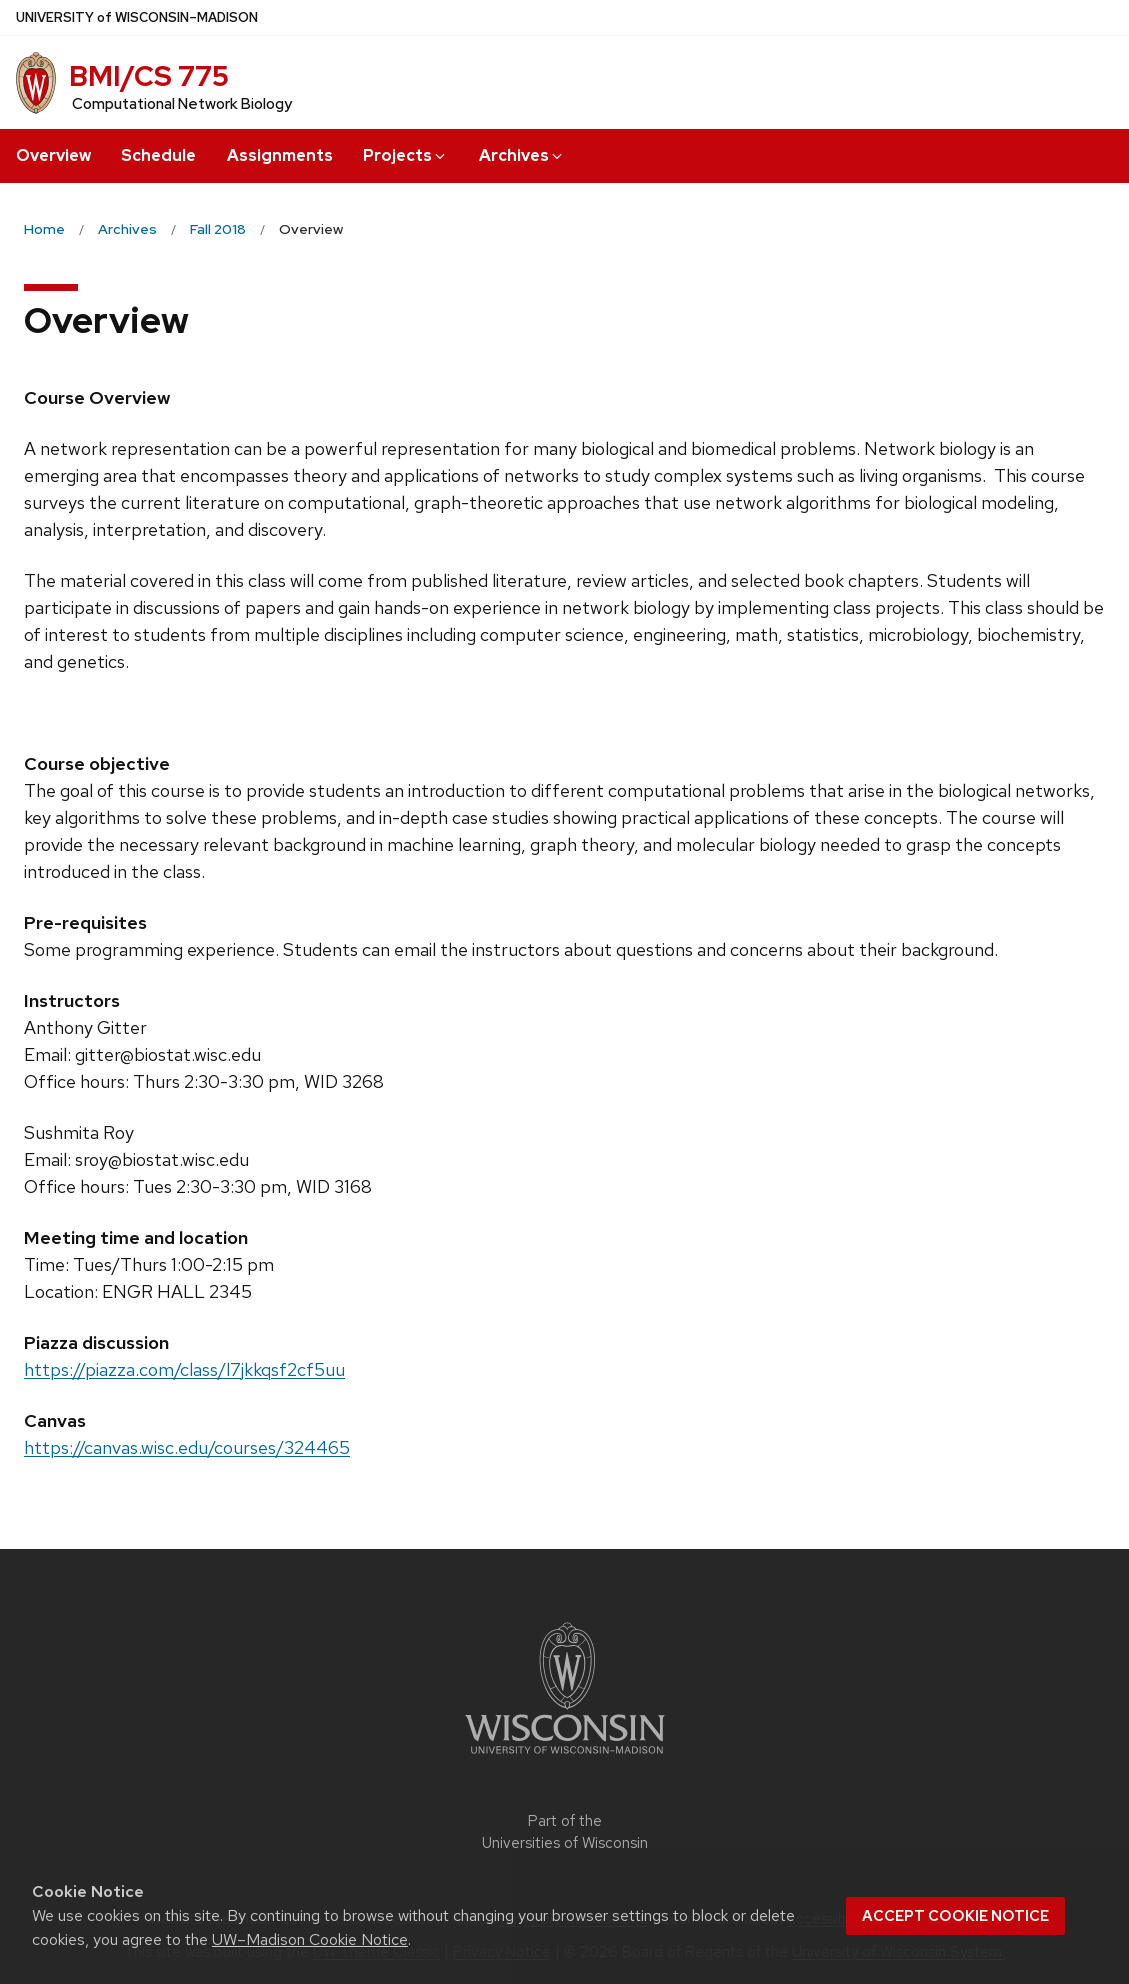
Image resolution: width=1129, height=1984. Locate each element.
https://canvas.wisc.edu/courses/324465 (187, 1447)
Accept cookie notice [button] (955, 1916)
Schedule (158, 155)
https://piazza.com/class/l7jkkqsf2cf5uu (184, 1369)
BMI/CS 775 (149, 76)
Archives (522, 155)
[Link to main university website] (565, 1757)
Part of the (565, 1832)
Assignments (280, 155)
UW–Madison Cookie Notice (310, 1939)
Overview (53, 155)
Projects (405, 155)
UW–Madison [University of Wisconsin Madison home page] (137, 17)
